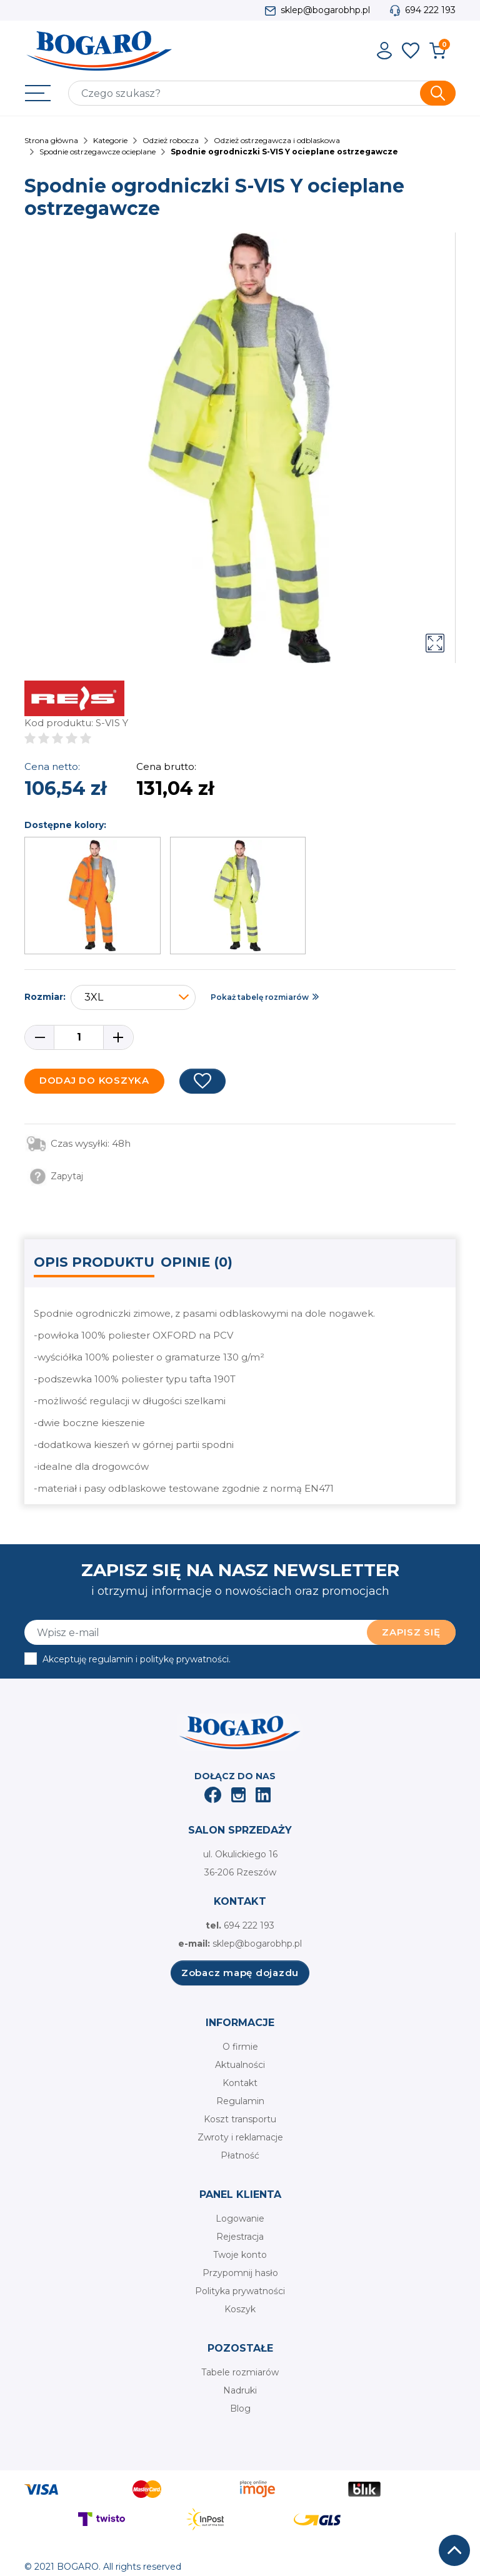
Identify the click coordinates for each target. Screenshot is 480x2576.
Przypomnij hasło (240, 2273)
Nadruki (240, 2390)
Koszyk (240, 2309)
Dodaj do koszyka (94, 1080)
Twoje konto (240, 2254)
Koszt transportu (240, 2119)
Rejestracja (240, 2236)
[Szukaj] (262, 93)
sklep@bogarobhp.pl (325, 10)
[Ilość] (79, 1037)
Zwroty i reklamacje (240, 2137)
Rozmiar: (45, 996)
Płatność (240, 2155)
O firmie (240, 2046)
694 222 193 (430, 10)
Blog (240, 2408)
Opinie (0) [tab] (196, 1262)
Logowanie (240, 2218)
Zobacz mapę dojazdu (240, 1973)
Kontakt (240, 2083)
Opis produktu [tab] (94, 1262)
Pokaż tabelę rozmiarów (260, 997)
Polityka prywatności (240, 2291)
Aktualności (240, 2064)
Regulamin (240, 2101)
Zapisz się (411, 1632)
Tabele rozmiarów (240, 2372)
